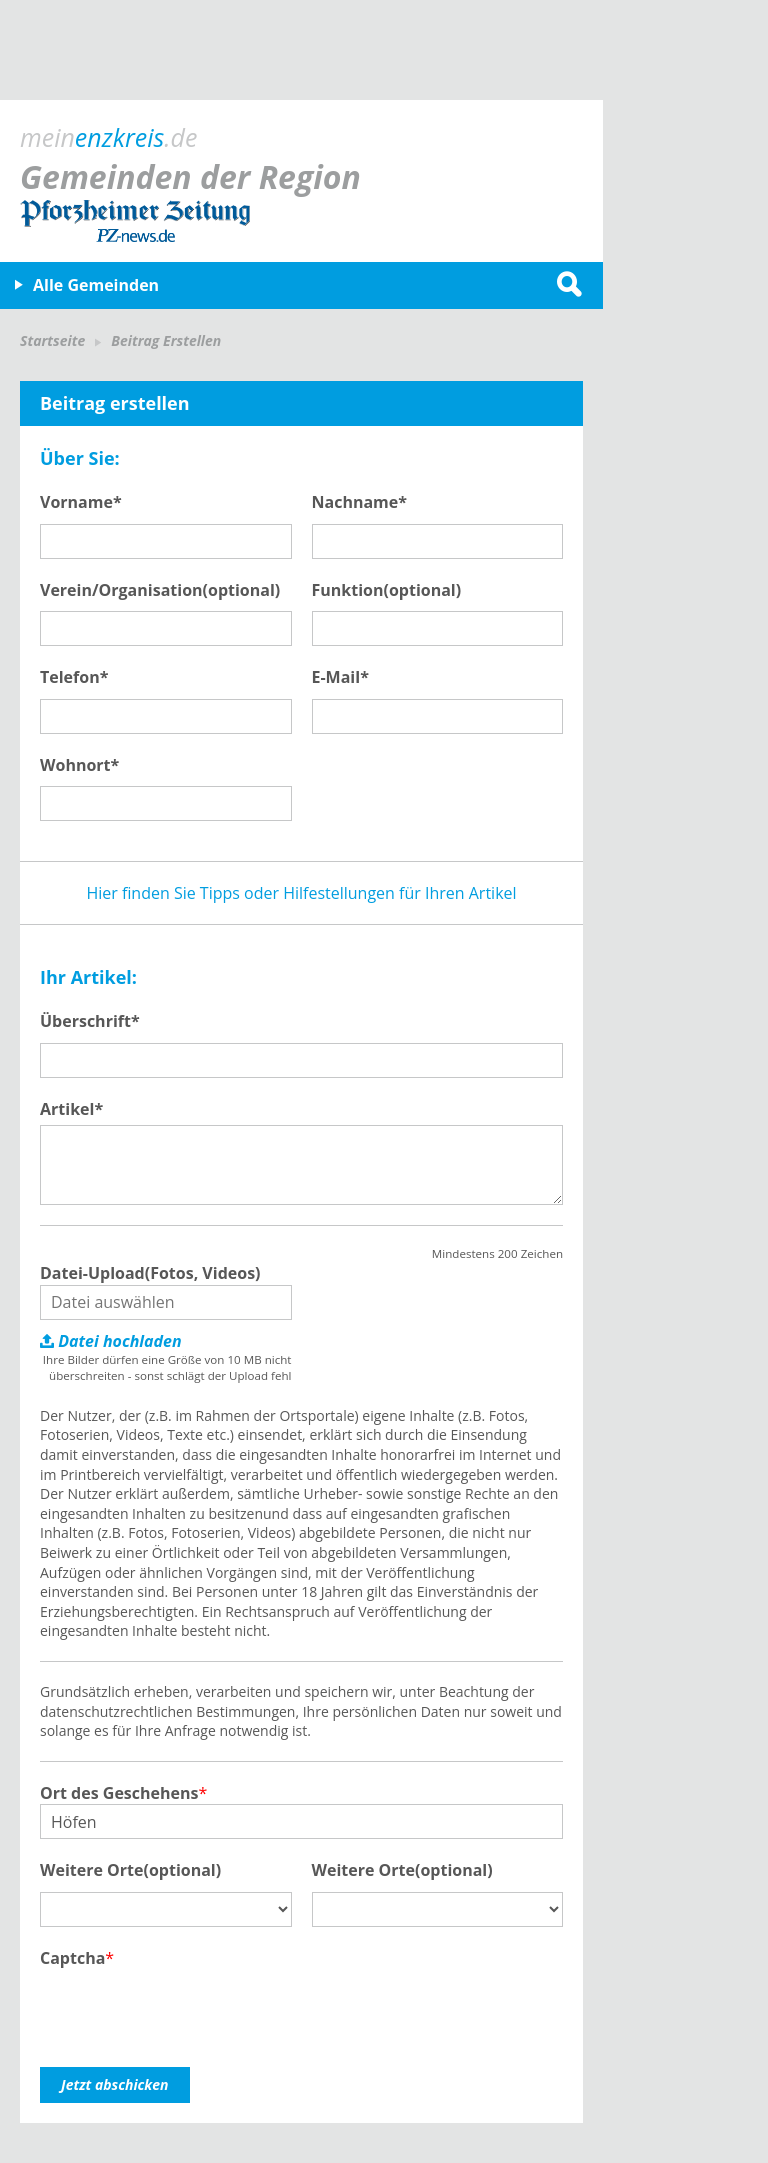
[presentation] (192, 2008)
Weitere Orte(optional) (130, 1870)
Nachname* (359, 502)
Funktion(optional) (387, 590)
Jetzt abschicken (115, 2084)
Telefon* (74, 677)
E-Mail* (340, 677)
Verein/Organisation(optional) (160, 590)
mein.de (108, 137)
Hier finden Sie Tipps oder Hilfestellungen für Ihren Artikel (301, 893)
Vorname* (81, 502)
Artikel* (71, 1109)
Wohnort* (79, 765)
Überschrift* (90, 1021)
